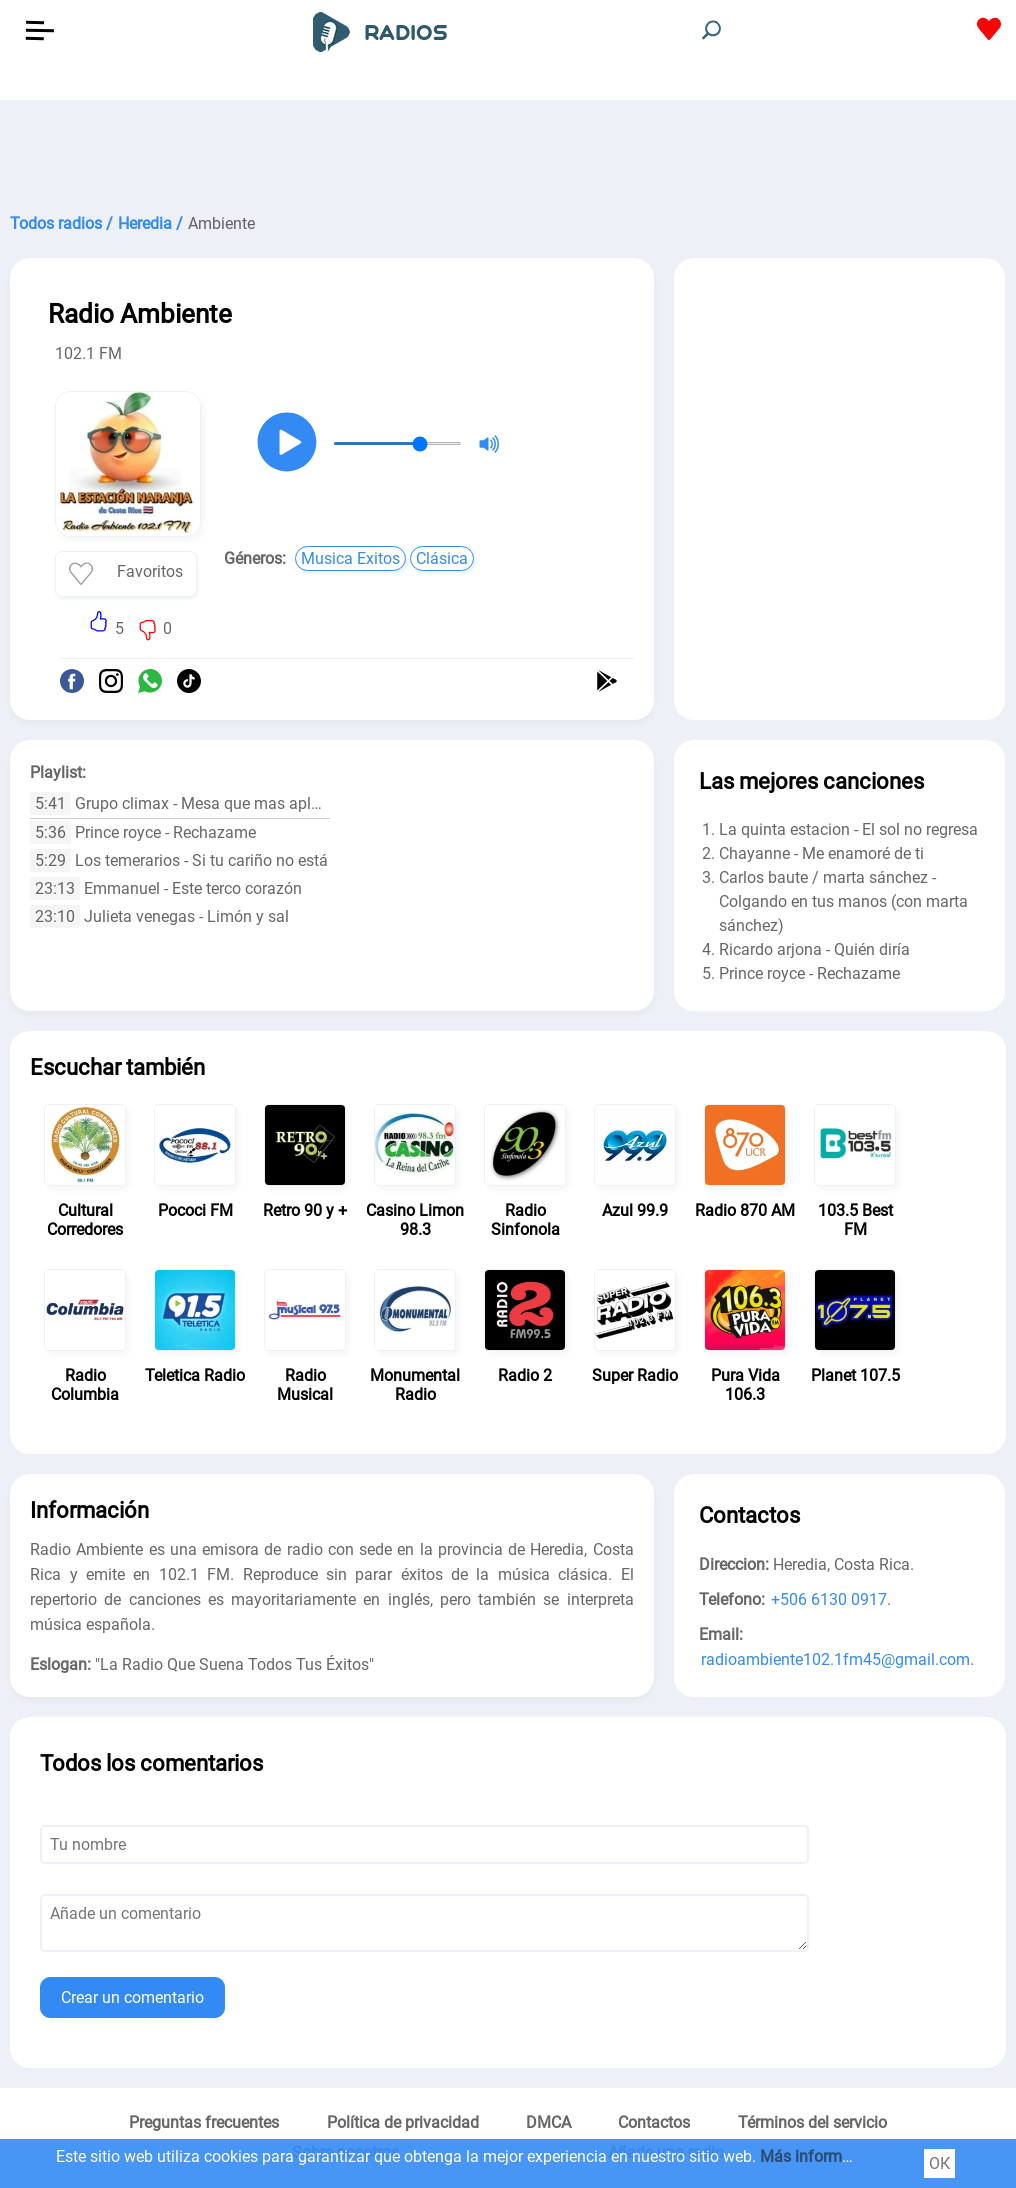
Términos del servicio (812, 2122)
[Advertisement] (508, 150)
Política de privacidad (403, 2122)
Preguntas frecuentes (204, 2122)
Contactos (654, 2122)
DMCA (548, 2122)
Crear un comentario (132, 1997)
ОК (939, 2163)
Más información (820, 2156)
